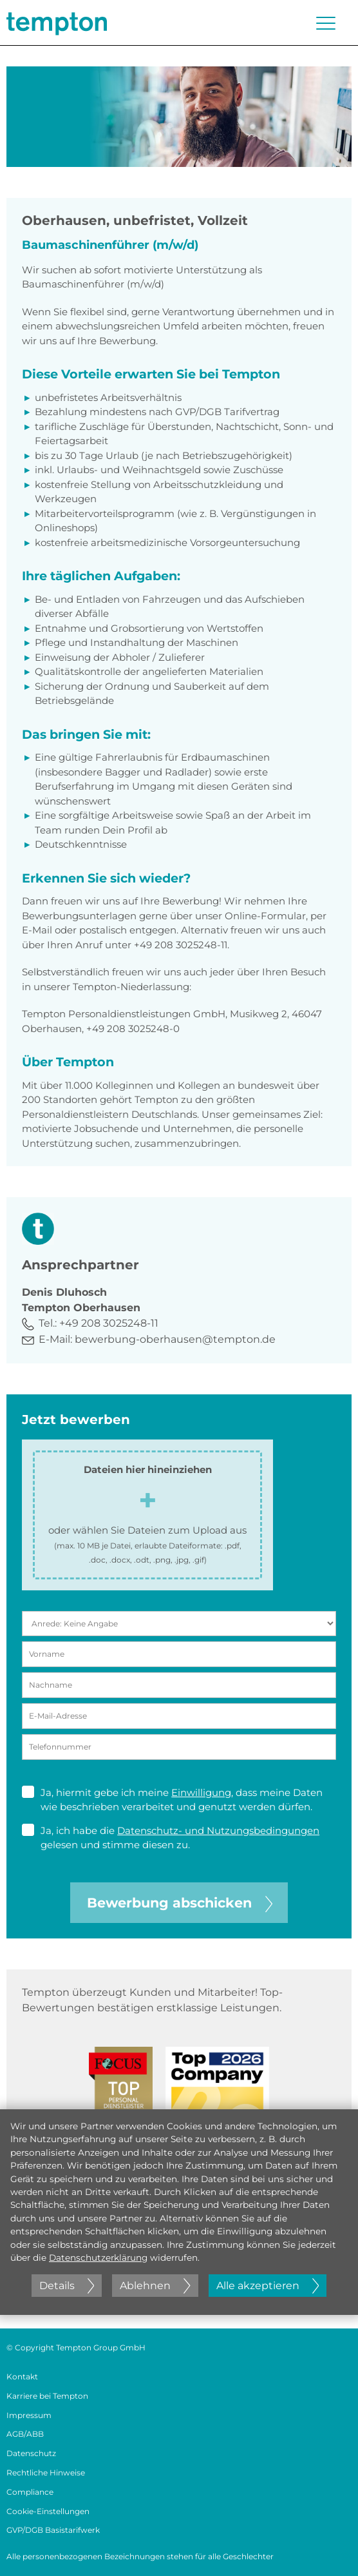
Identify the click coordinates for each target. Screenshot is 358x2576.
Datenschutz (31, 2453)
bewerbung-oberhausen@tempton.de (175, 1339)
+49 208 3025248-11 (108, 1323)
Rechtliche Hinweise (45, 2472)
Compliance (29, 2492)
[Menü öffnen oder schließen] (326, 23)
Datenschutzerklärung (98, 2257)
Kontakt (22, 2376)
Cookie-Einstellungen (48, 2511)
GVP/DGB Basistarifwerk (53, 2530)
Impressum (29, 2415)
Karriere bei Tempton (47, 2396)
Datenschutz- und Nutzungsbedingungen (218, 1830)
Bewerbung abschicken (179, 1903)
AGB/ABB (25, 2434)
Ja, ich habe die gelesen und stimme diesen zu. (170, 1837)
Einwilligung (201, 1792)
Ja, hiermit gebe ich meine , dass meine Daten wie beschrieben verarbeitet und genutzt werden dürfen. (172, 1799)
